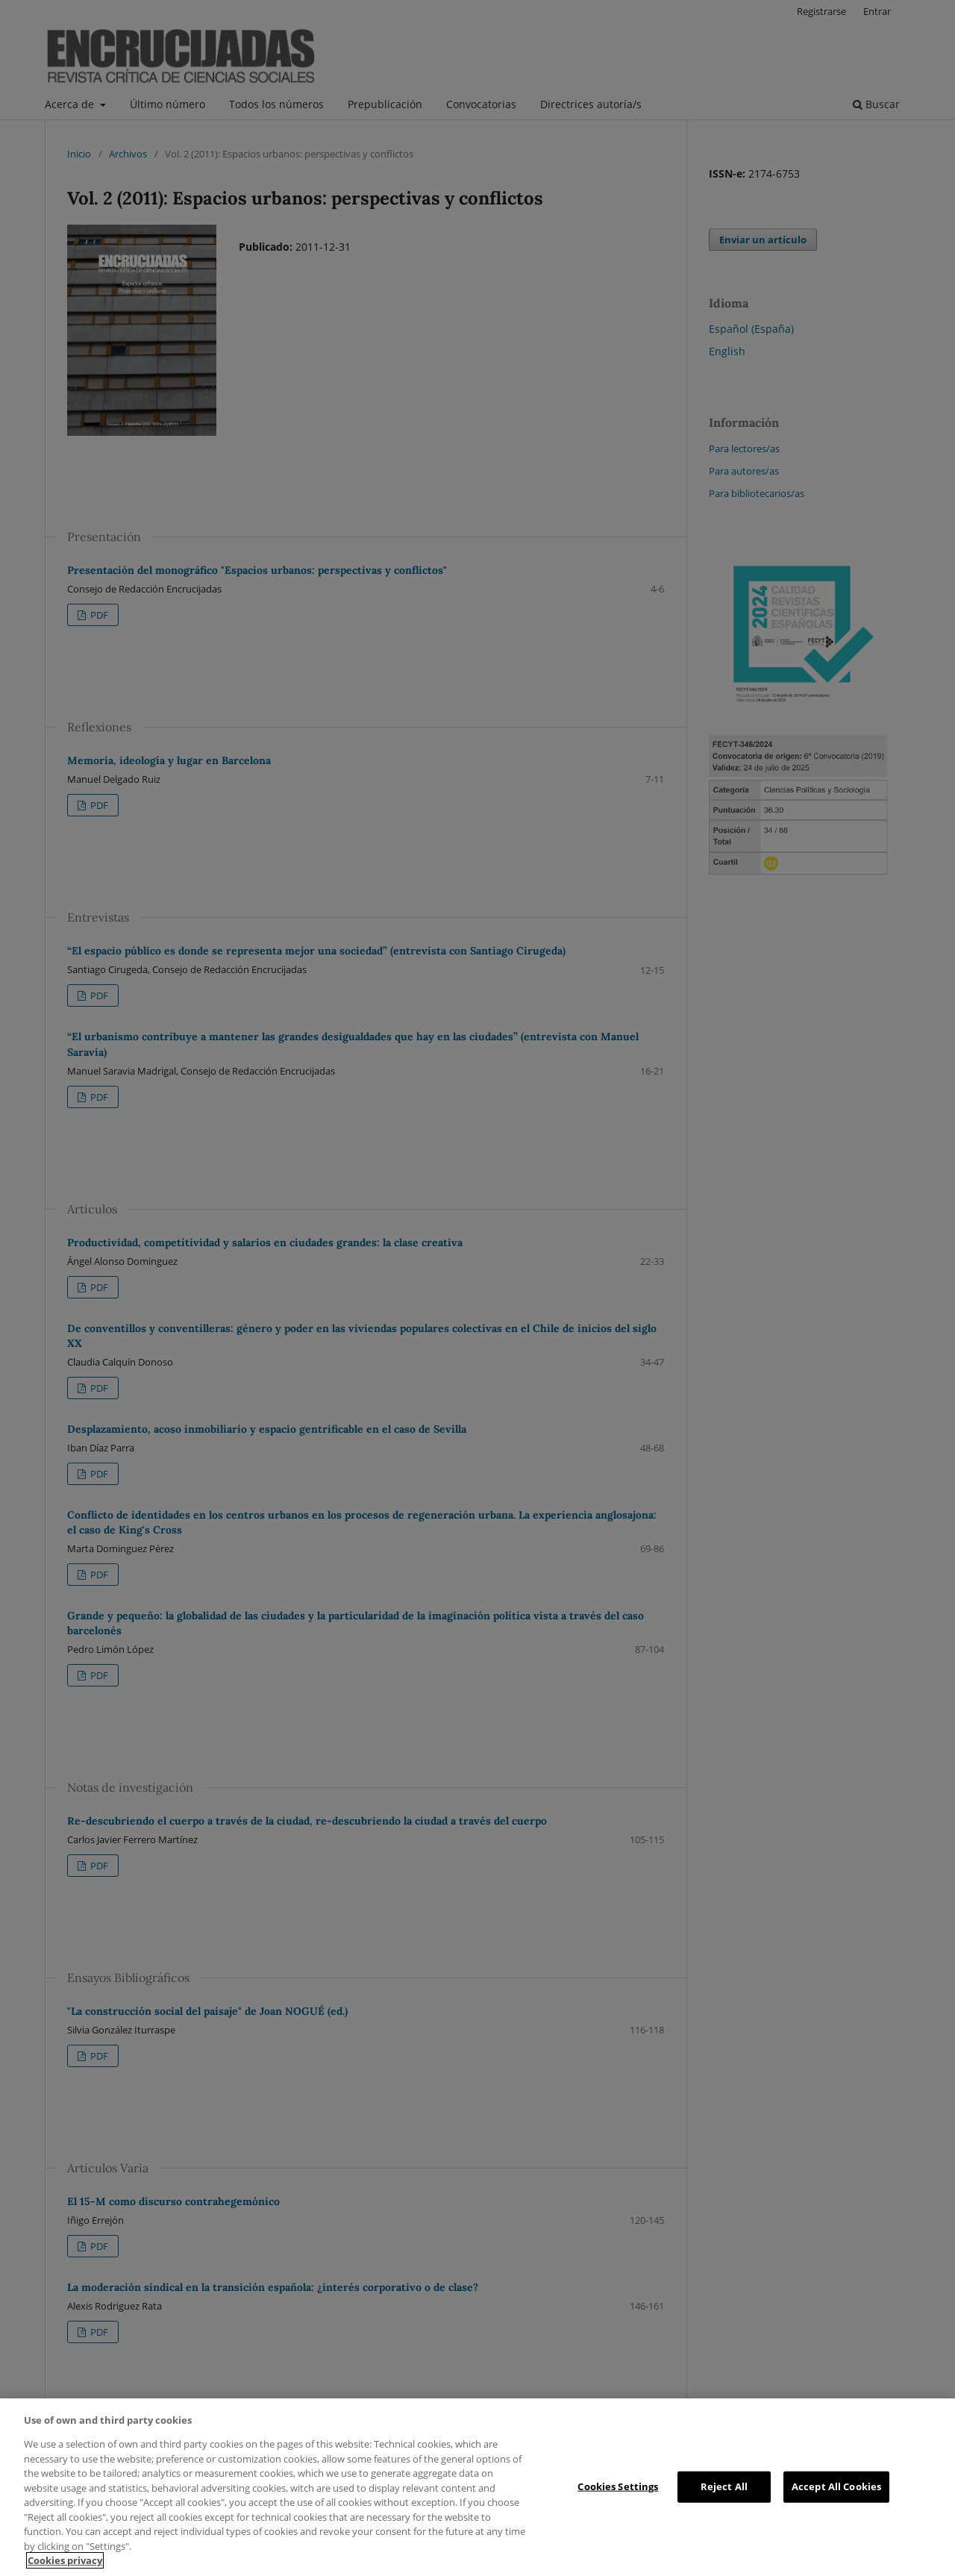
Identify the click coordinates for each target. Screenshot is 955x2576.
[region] (477, 2487)
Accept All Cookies (836, 2486)
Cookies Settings (617, 2486)
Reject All (724, 2486)
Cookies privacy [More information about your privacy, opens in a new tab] (65, 2560)
